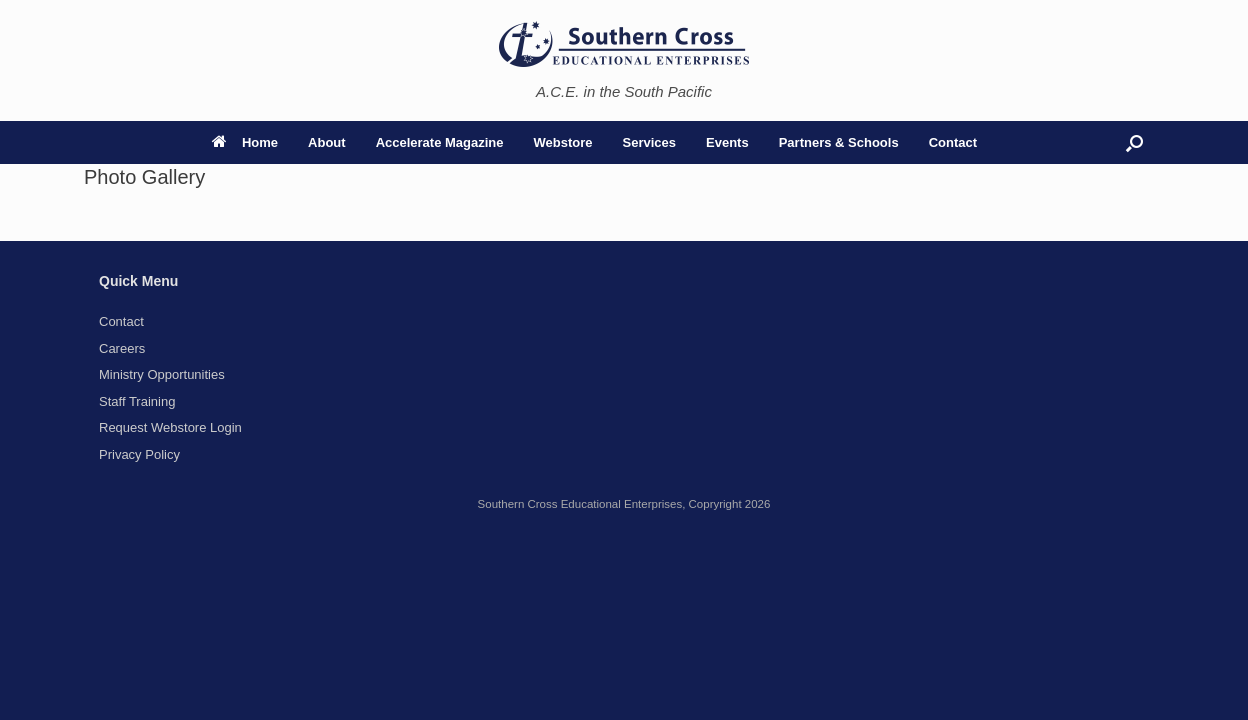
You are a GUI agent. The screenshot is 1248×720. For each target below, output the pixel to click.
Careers (122, 348)
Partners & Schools (839, 142)
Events (727, 142)
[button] (1134, 142)
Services (650, 142)
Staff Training (137, 401)
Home (245, 142)
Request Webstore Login (170, 427)
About (327, 142)
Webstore (563, 142)
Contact (953, 142)
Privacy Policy (139, 454)
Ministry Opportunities (162, 374)
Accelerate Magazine (440, 142)
